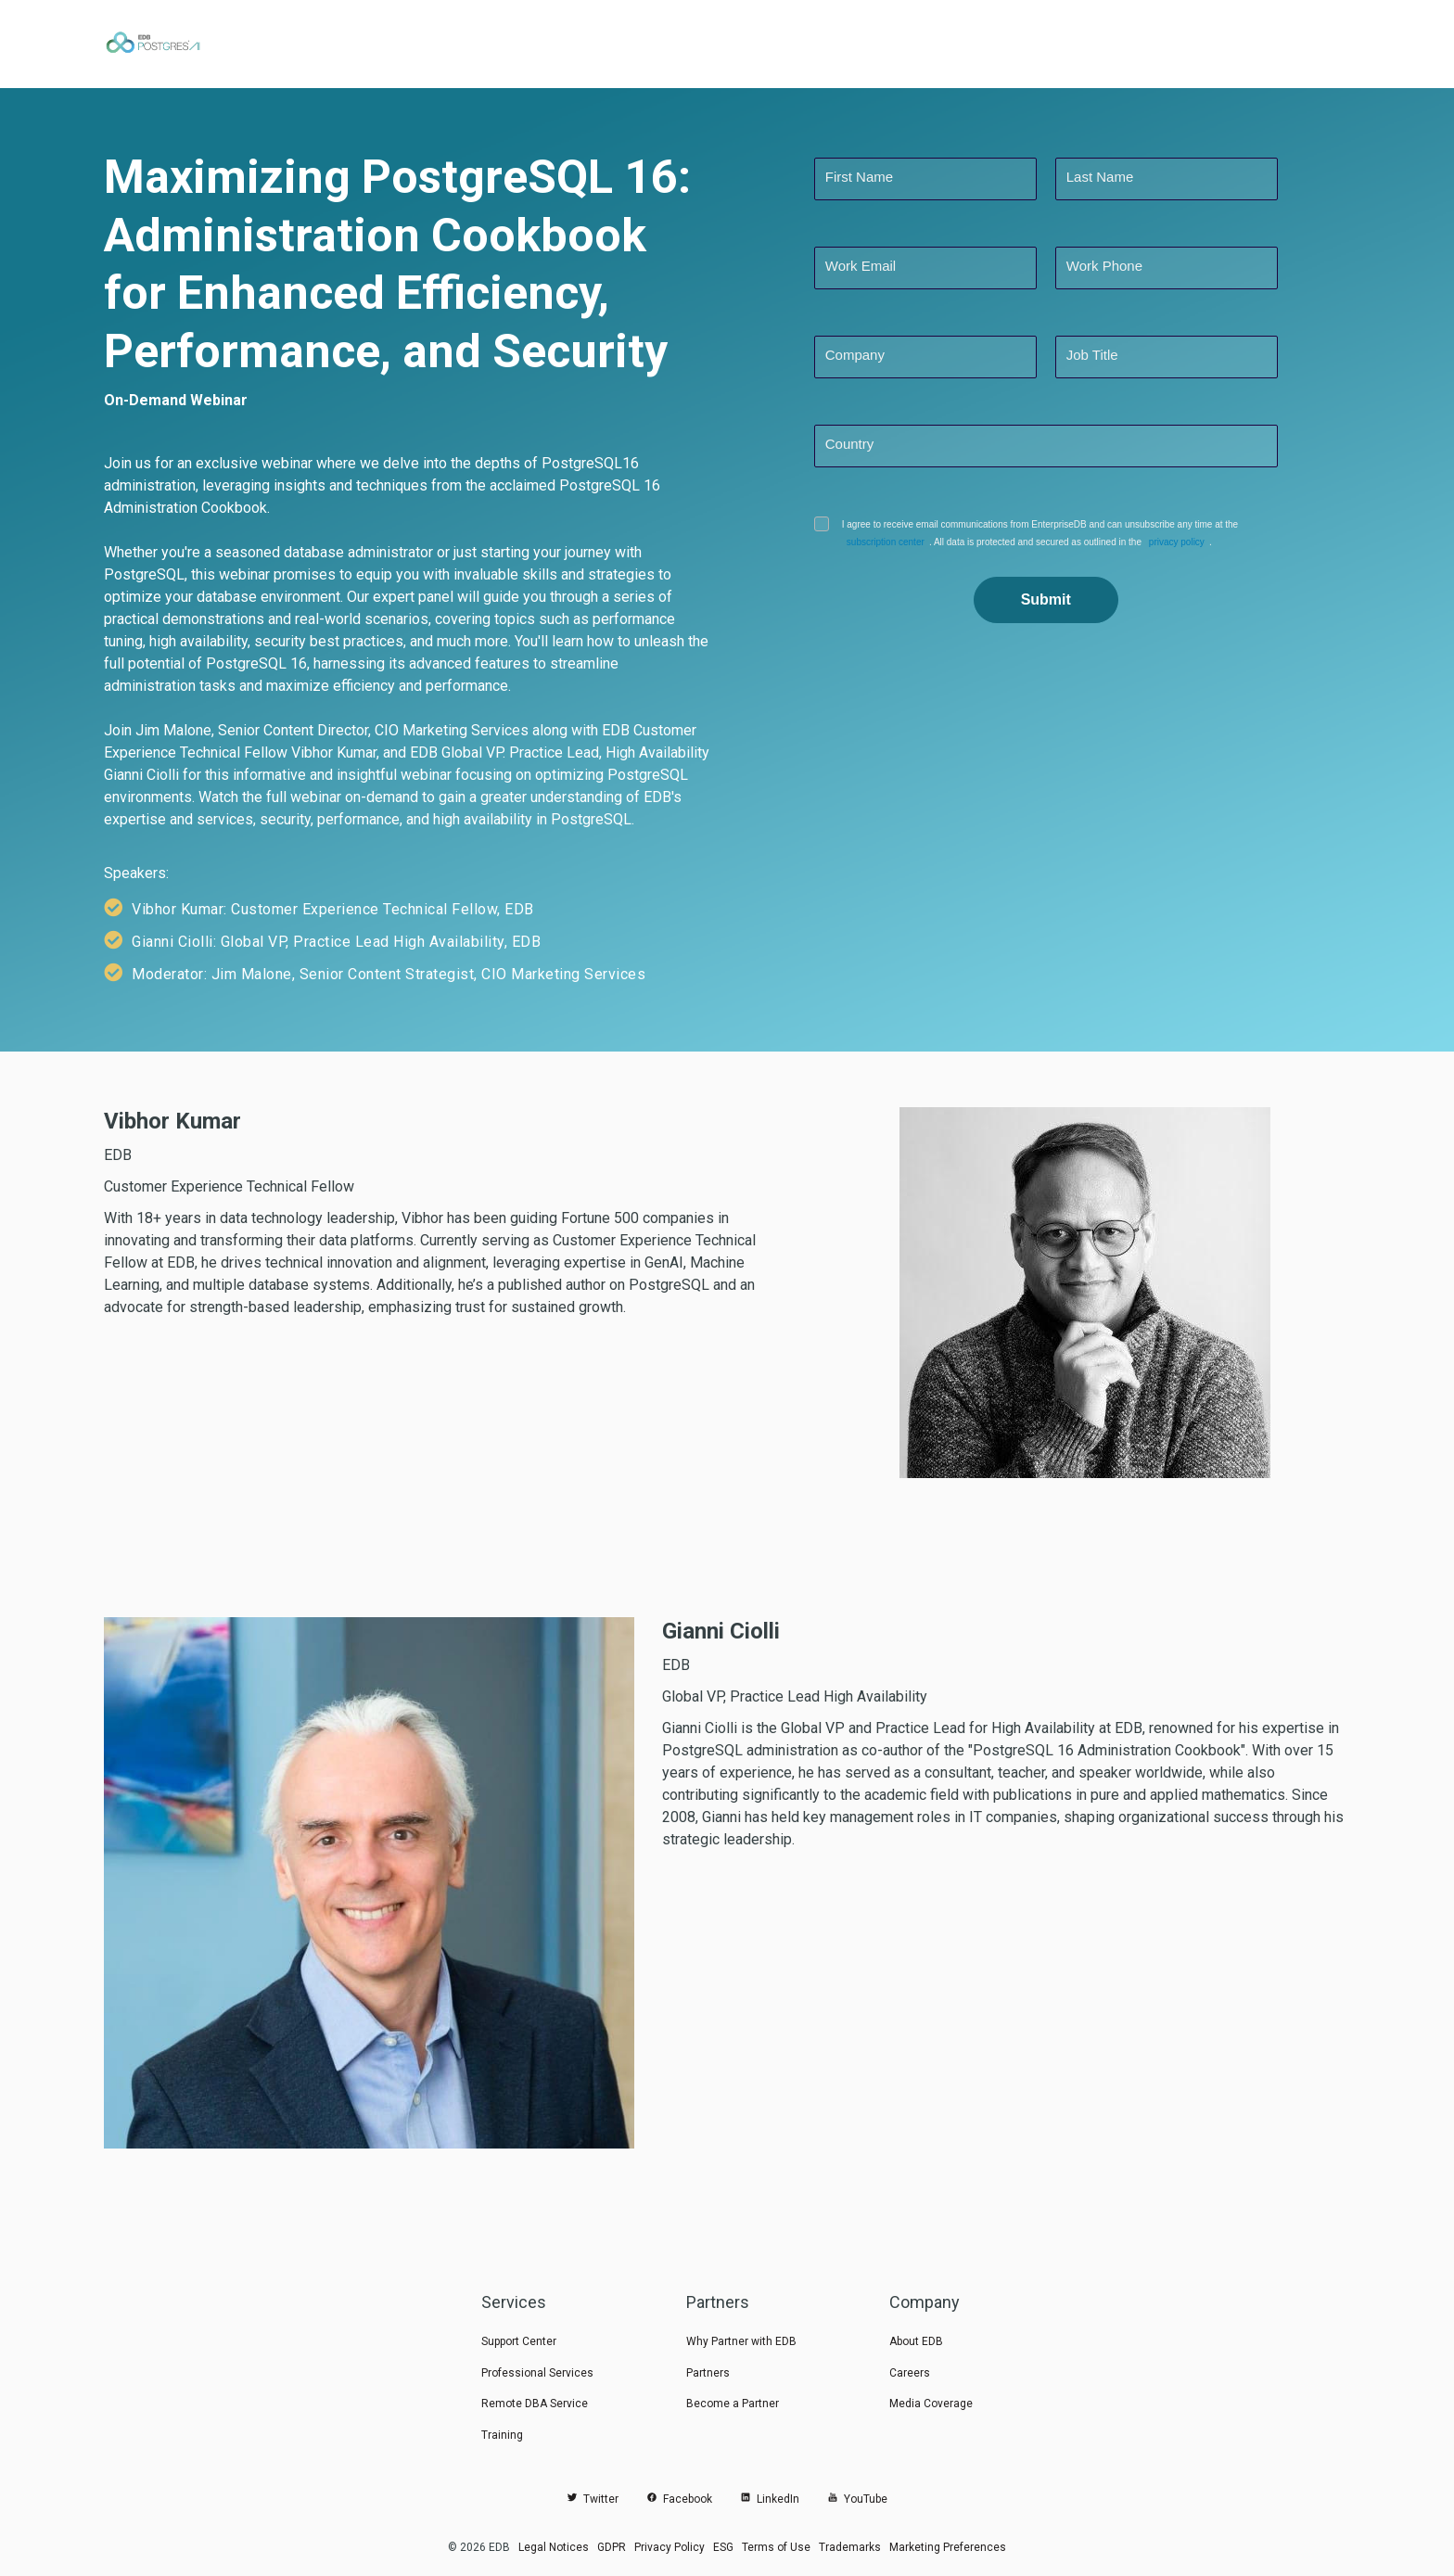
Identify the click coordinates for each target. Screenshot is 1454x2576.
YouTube (857, 2499)
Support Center (518, 2341)
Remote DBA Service (534, 2403)
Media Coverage (931, 2403)
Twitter (593, 2499)
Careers (909, 2372)
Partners (708, 2372)
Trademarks (850, 2547)
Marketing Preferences (947, 2547)
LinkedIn (769, 2499)
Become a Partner (732, 2403)
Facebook (679, 2499)
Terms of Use (776, 2547)
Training (502, 2435)
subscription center (880, 542)
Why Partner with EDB (741, 2341)
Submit (1046, 599)
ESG (723, 2547)
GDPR (611, 2547)
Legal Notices (553, 2547)
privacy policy (1161, 542)
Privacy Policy (669, 2547)
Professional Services (537, 2372)
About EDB (916, 2341)
